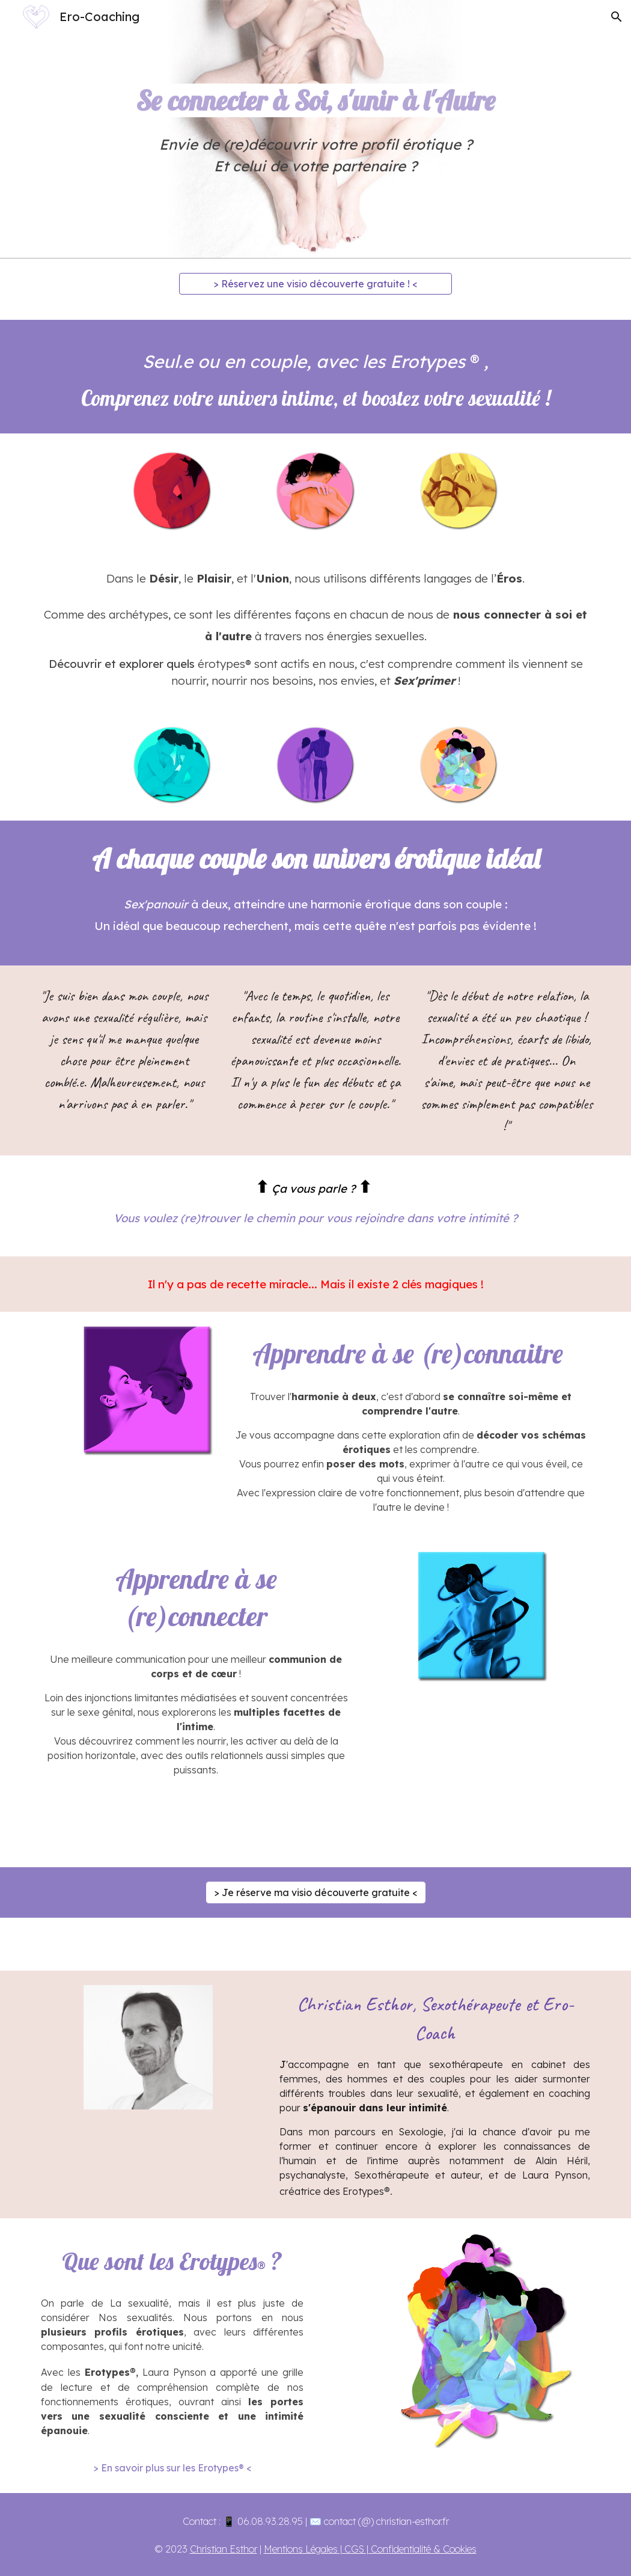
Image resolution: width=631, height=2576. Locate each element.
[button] (616, 16)
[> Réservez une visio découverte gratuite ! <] (315, 283)
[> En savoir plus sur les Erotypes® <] (172, 2467)
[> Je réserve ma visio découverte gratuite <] (316, 1892)
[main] (315, 129)
